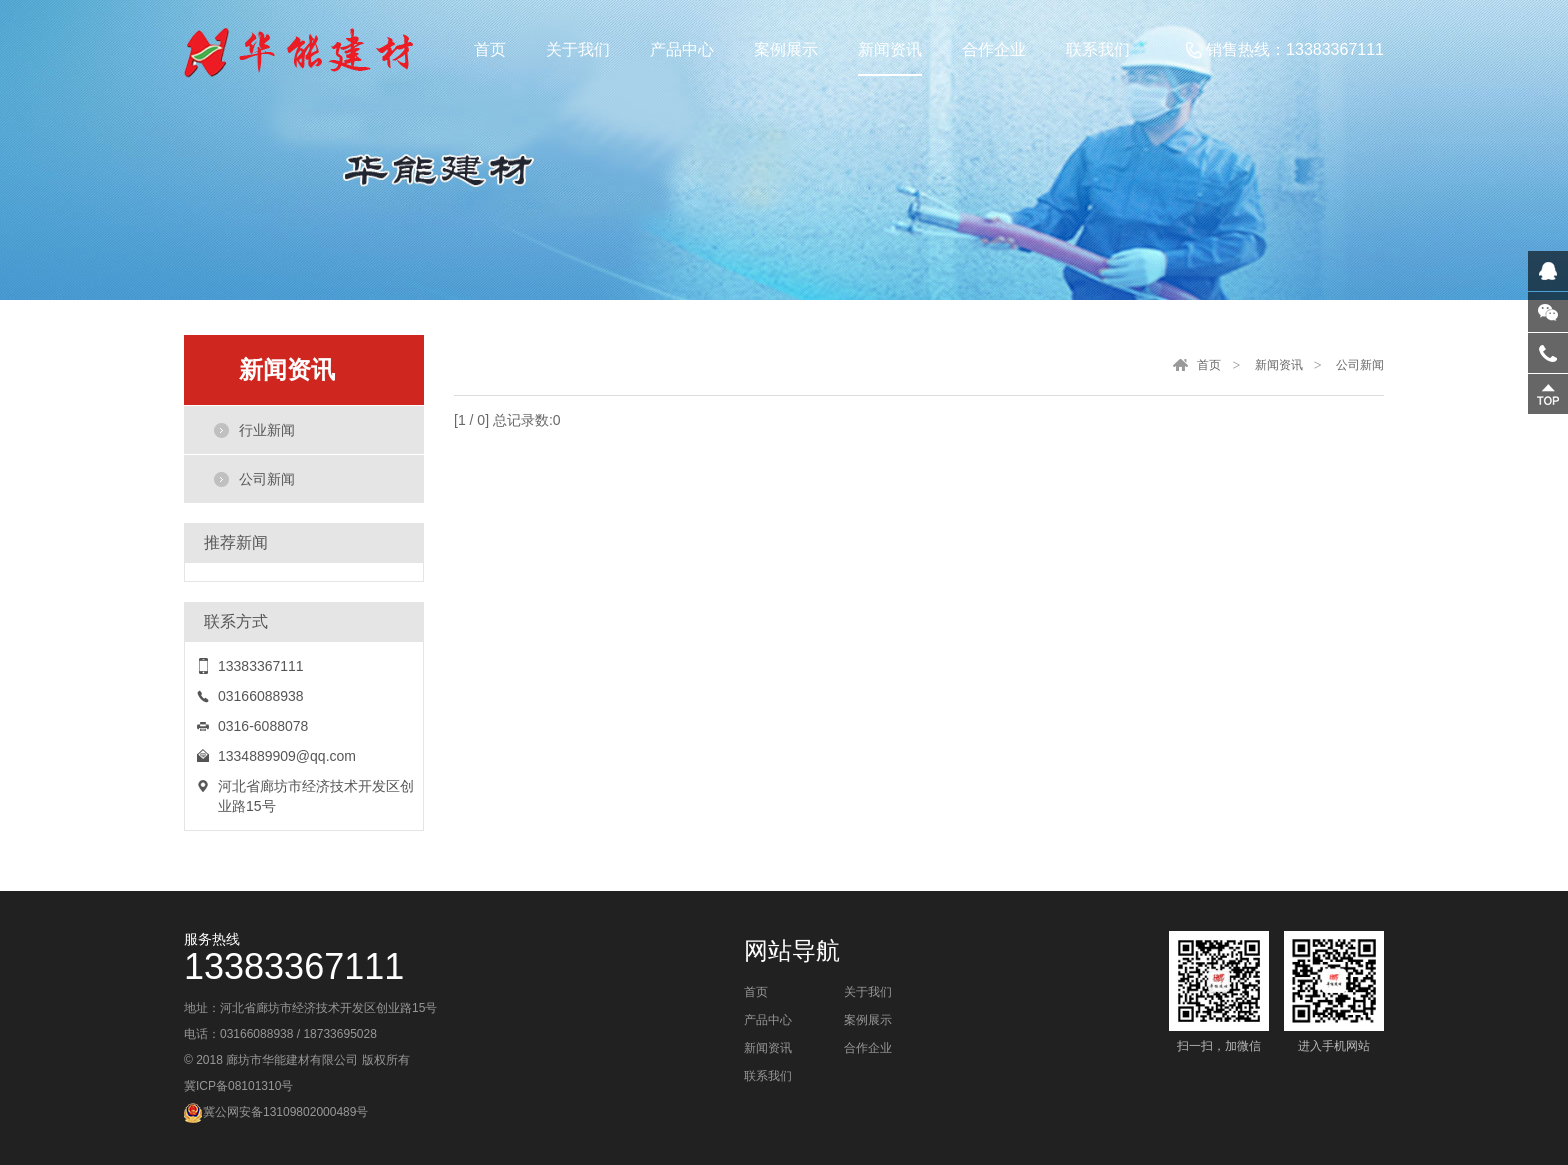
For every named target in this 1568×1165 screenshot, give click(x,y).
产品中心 (768, 1020)
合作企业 (868, 1048)
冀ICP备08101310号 (238, 1086)
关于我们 (868, 992)
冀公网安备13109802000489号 (285, 1112)
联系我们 (768, 1076)
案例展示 (868, 1020)
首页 (1209, 365)
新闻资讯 (1279, 365)
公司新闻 (267, 479)
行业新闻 (267, 430)
